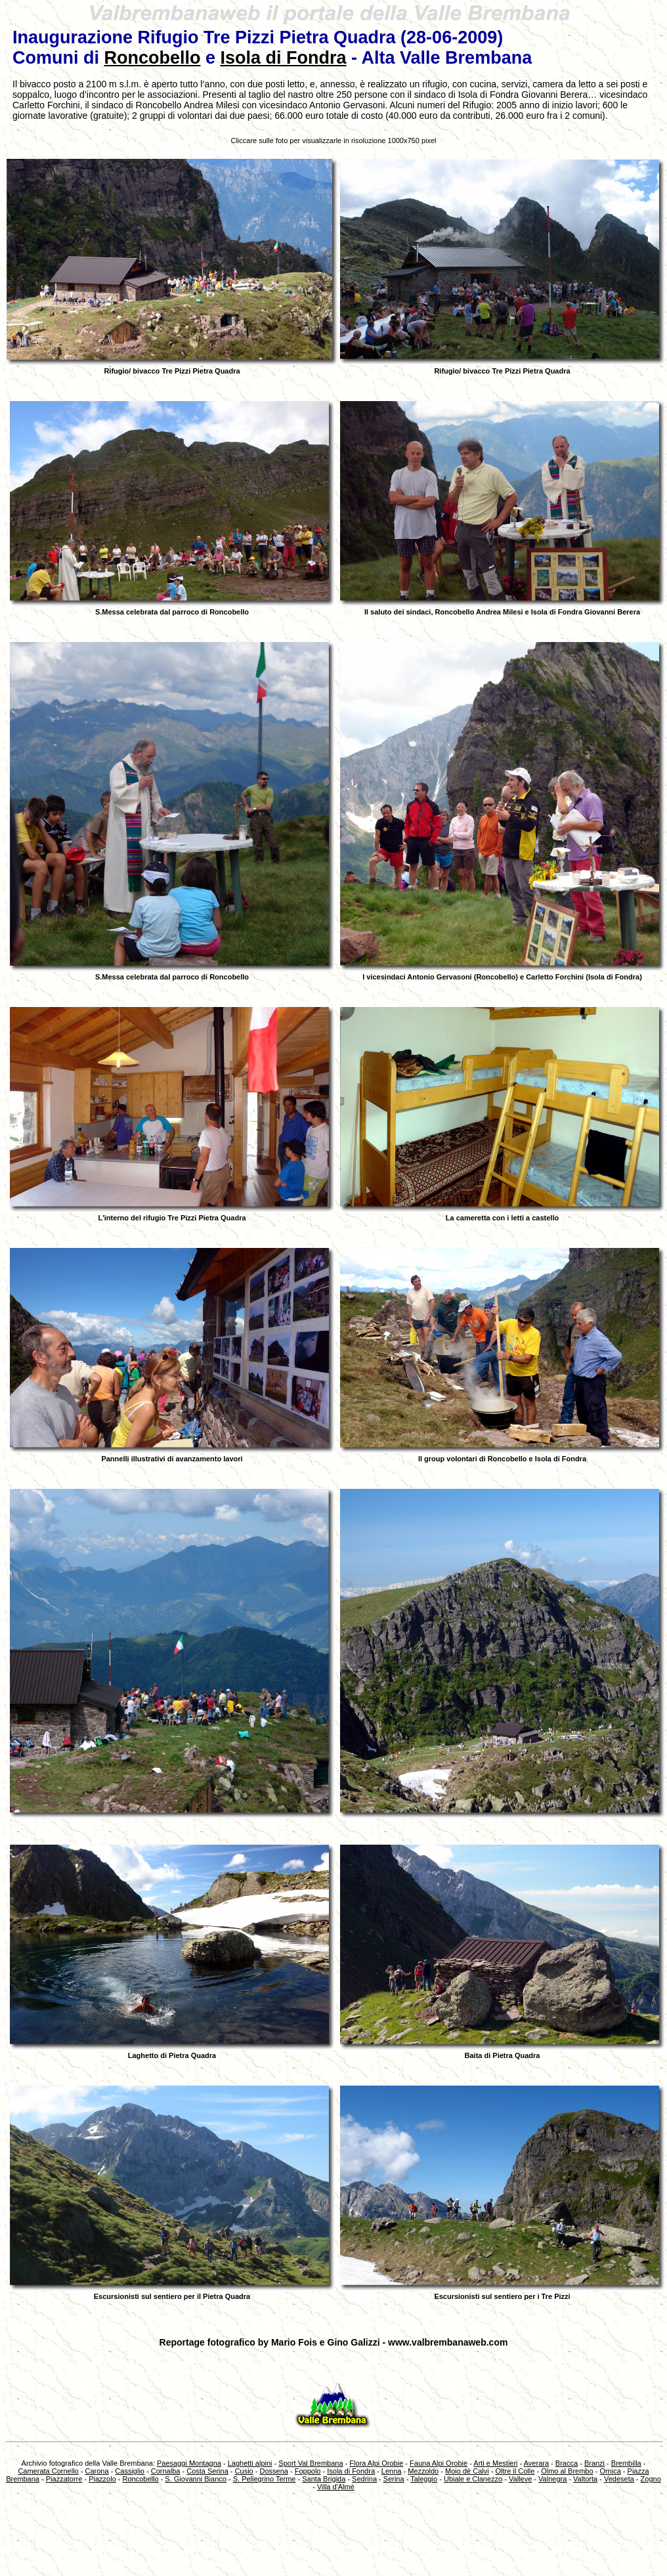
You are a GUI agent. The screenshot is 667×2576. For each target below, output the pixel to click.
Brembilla (626, 2463)
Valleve (520, 2479)
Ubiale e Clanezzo (473, 2479)
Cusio (244, 2471)
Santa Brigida (323, 2479)
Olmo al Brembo (567, 2471)
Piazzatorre (64, 2479)
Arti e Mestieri (495, 2463)
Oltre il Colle (514, 2471)
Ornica (609, 2471)
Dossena (273, 2471)
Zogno (651, 2479)
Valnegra (552, 2479)
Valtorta (585, 2479)
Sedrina (364, 2479)
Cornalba (166, 2471)
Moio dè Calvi (467, 2471)
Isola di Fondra (284, 58)
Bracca (566, 2463)
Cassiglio (129, 2471)
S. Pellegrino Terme (264, 2479)
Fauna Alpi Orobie (438, 2463)
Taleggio (423, 2479)
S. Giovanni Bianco (195, 2479)
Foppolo (308, 2471)
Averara (536, 2463)
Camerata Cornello (48, 2471)
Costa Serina (207, 2471)
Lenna (391, 2471)
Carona (97, 2471)
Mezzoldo (423, 2471)
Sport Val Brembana (310, 2463)
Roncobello (152, 58)
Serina (393, 2479)
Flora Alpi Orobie (376, 2463)
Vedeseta (619, 2479)
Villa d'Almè (336, 2487)
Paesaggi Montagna (189, 2463)
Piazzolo (102, 2479)
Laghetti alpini (250, 2463)
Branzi (594, 2463)
